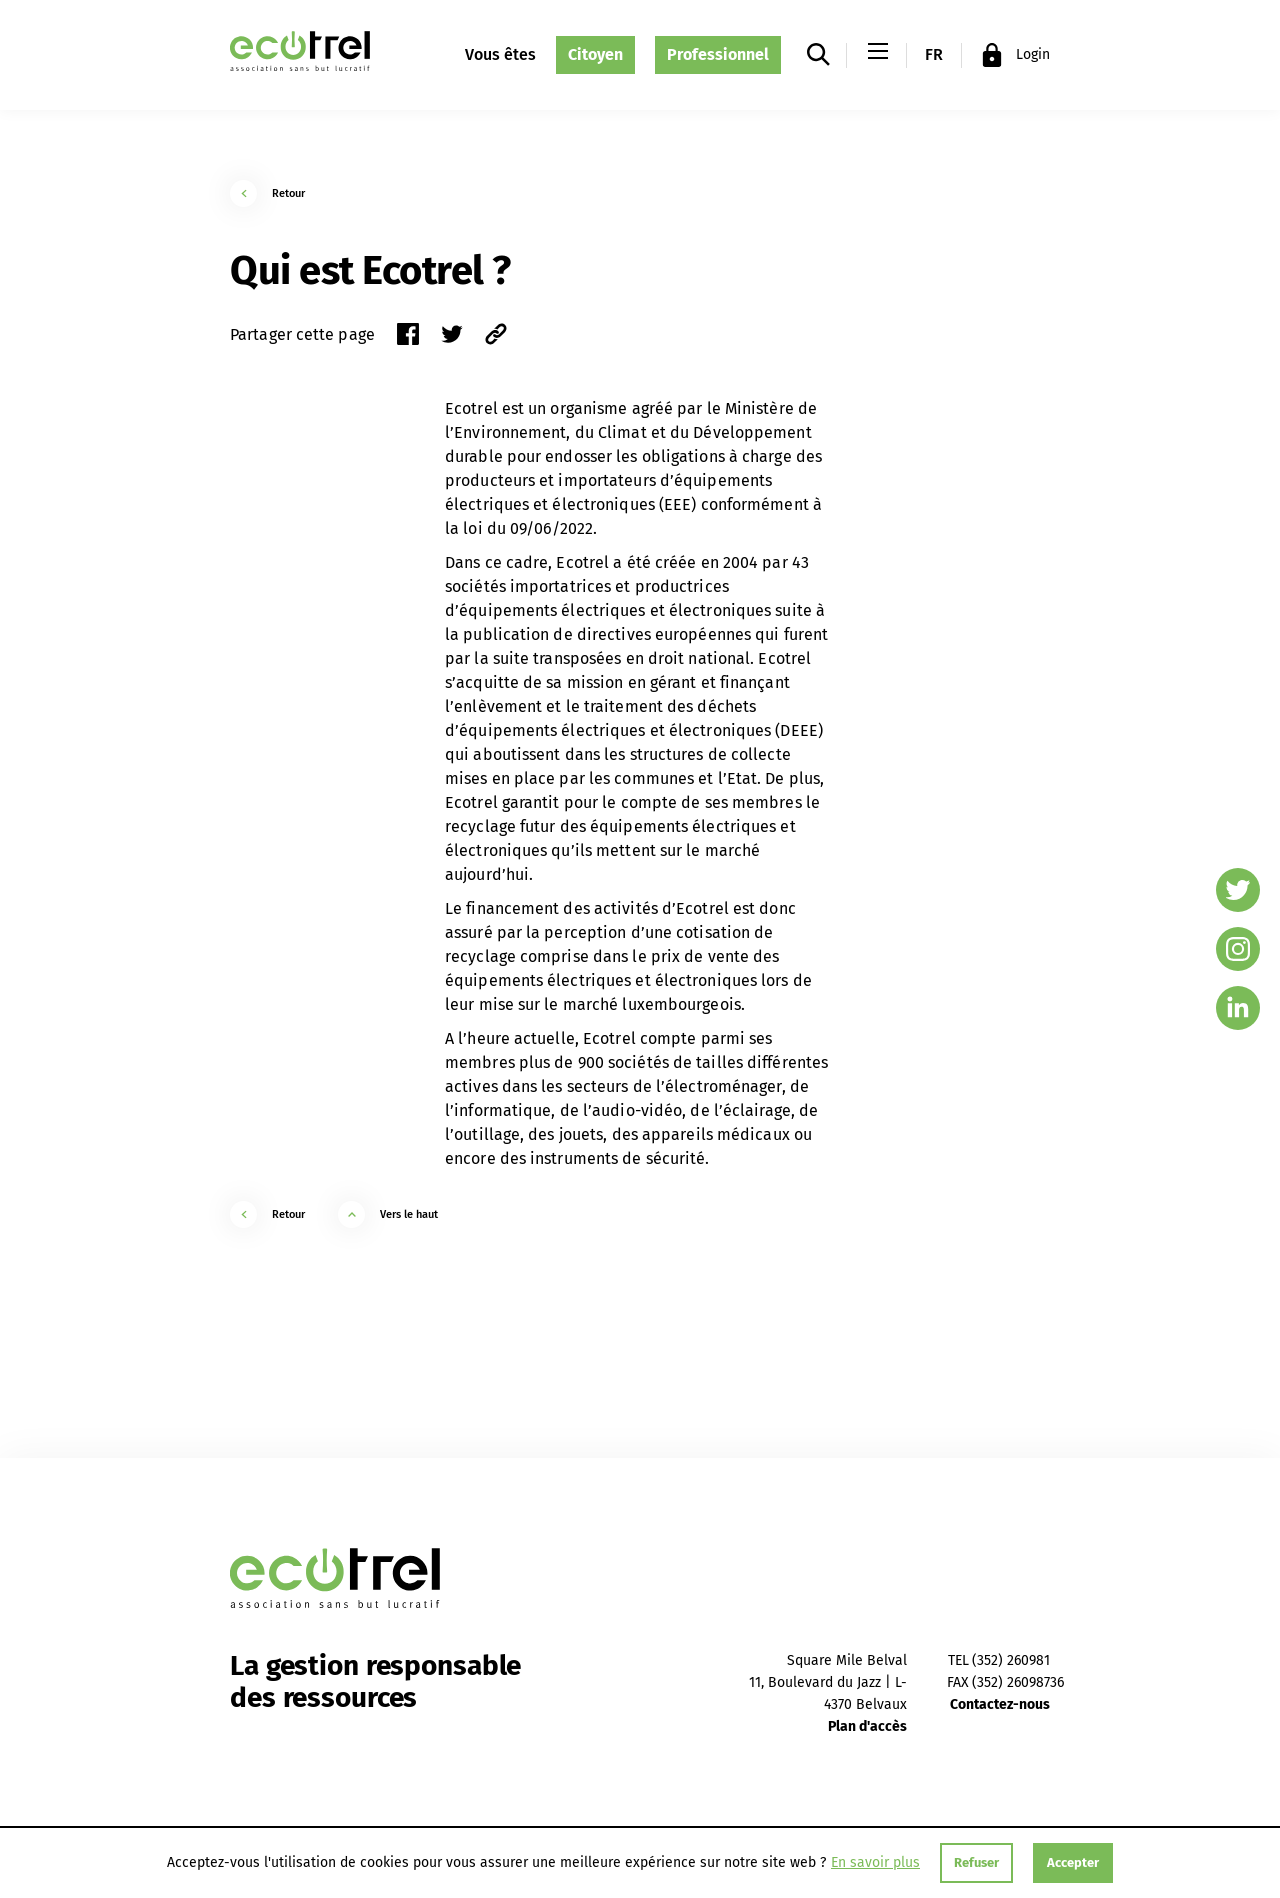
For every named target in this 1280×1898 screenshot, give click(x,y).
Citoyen (595, 54)
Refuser (976, 1862)
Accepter (1073, 1862)
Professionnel (718, 54)
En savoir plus (875, 1863)
